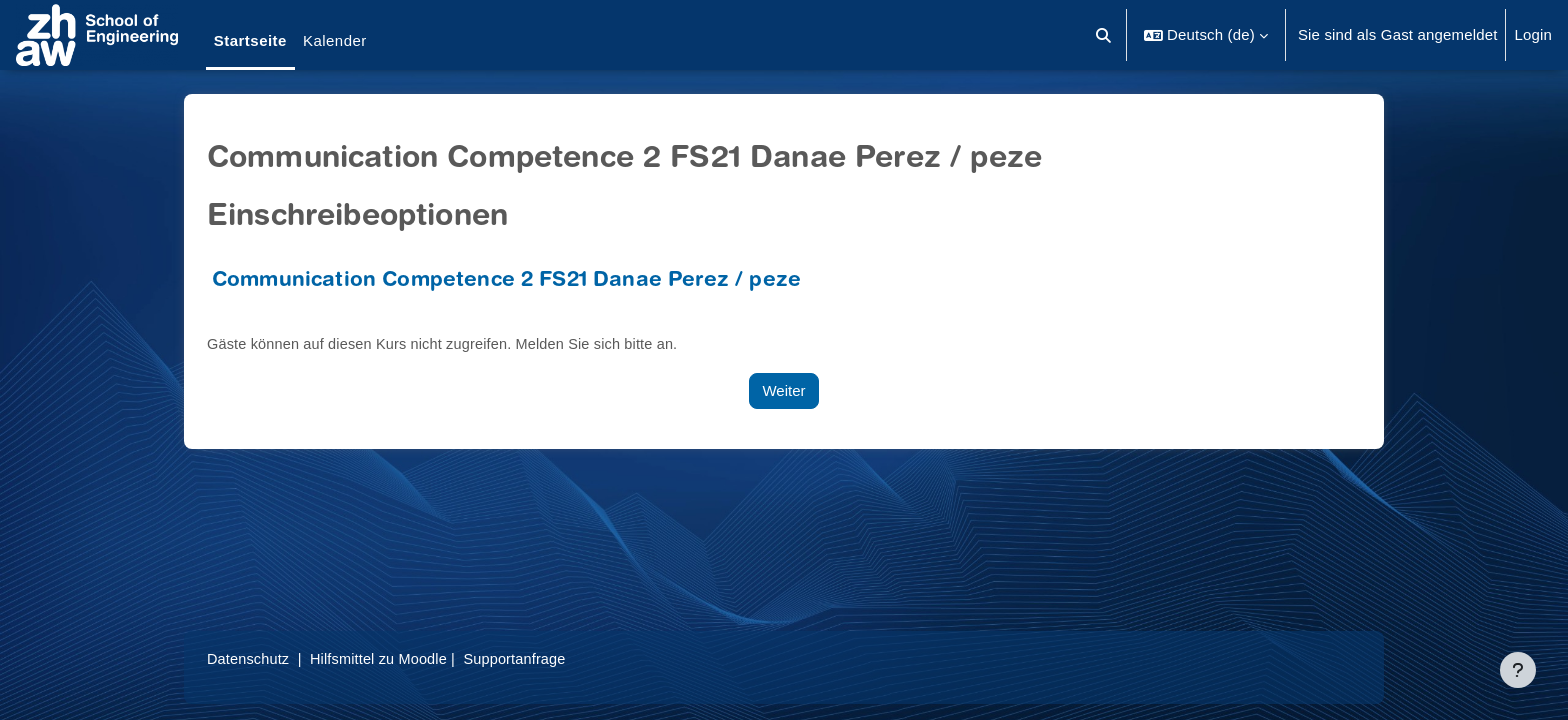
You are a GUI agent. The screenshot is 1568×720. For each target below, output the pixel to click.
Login (1533, 34)
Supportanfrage (525, 658)
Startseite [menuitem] (250, 40)
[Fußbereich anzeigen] (1518, 670)
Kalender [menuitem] (335, 40)
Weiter (783, 390)
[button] (1104, 35)
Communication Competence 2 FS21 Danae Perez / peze (506, 281)
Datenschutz (249, 658)
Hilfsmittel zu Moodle (385, 658)
